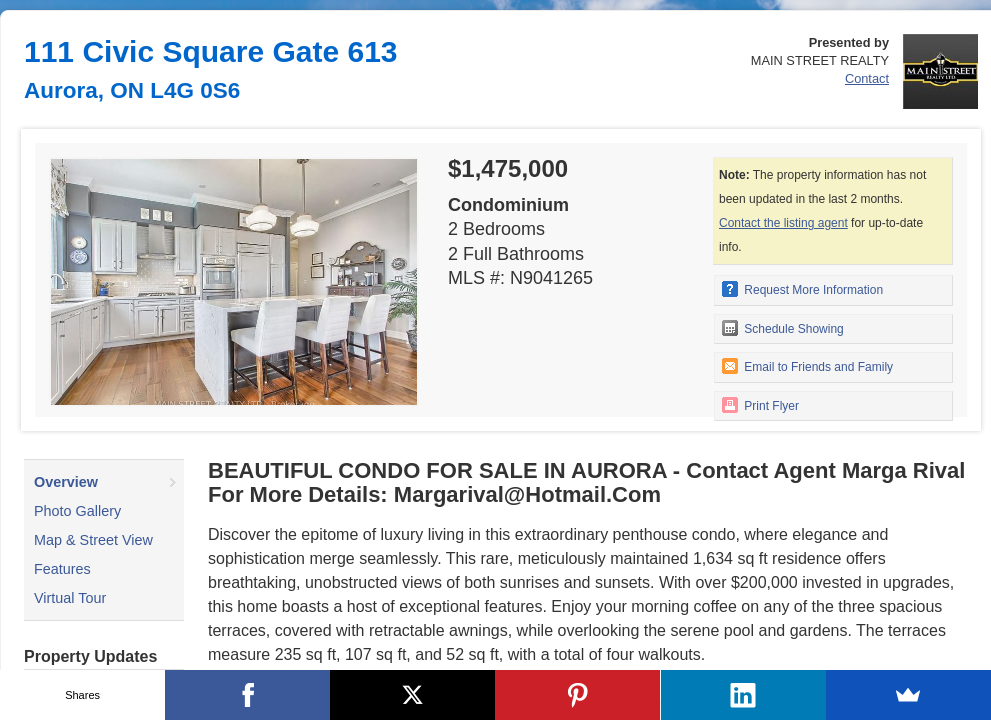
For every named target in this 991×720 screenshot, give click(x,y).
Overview (66, 482)
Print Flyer (760, 405)
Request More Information (802, 289)
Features (62, 569)
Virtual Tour (70, 598)
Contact (867, 78)
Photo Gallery (77, 511)
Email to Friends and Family (807, 366)
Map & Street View (93, 540)
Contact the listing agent (783, 223)
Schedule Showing (783, 328)
